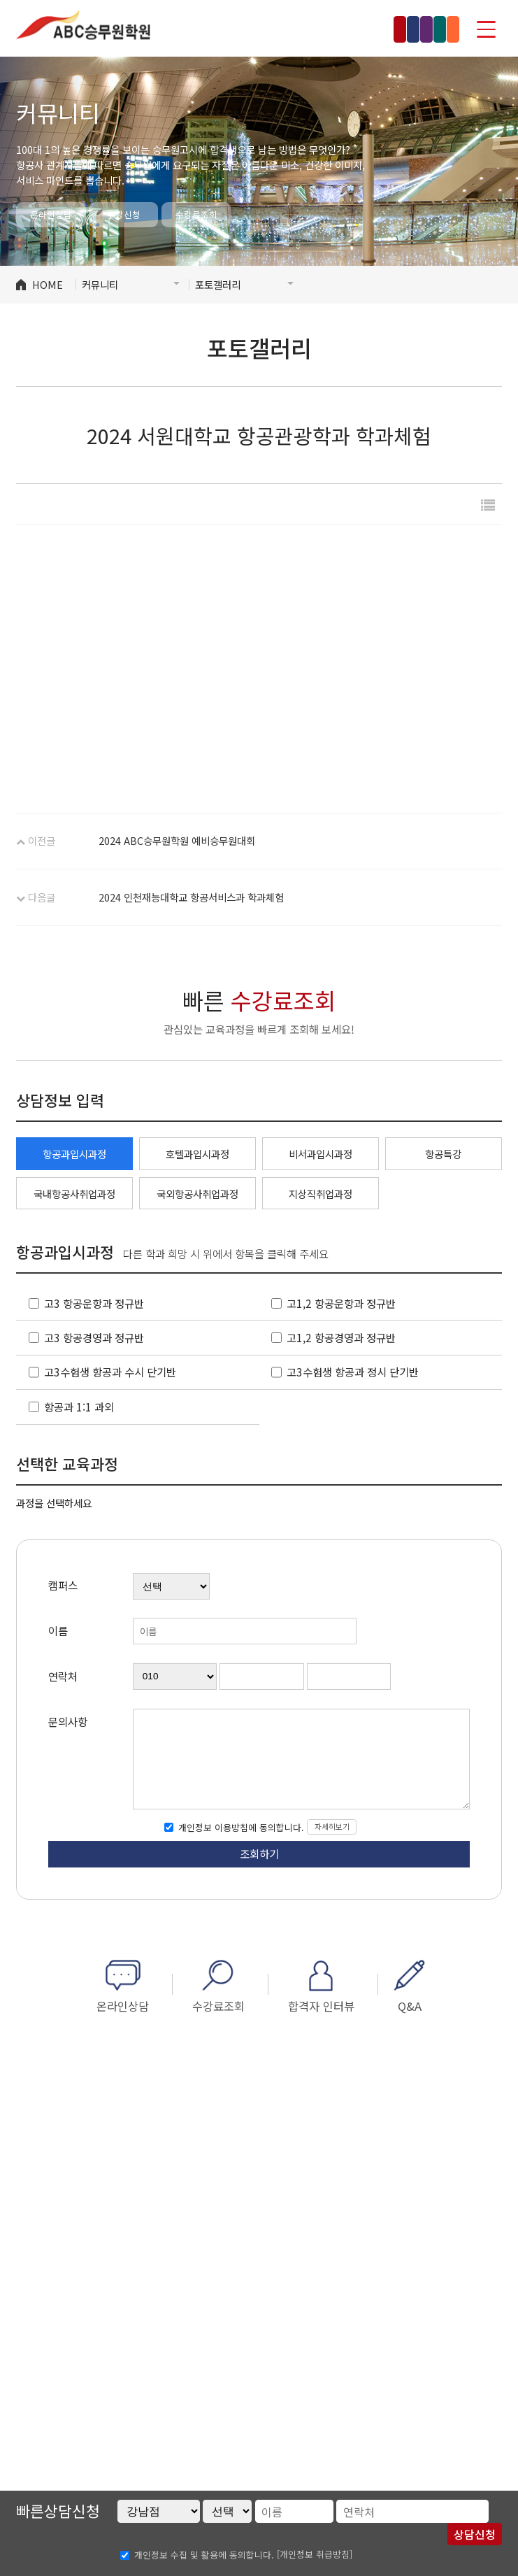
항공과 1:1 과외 (79, 1406)
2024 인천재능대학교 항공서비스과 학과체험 (191, 897)
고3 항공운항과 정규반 (94, 1303)
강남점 (194, 29)
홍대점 (250, 29)
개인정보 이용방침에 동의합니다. (239, 1827)
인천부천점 (313, 29)
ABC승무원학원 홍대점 (83, 24)
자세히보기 (332, 1826)
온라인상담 (51, 214)
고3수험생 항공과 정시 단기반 (353, 1371)
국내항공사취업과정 (74, 1193)
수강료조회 (196, 214)
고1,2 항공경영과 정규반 (341, 1337)
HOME (47, 284)
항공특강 (443, 1153)
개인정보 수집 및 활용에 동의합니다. (204, 2554)
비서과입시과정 (320, 1153)
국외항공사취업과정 (197, 1193)
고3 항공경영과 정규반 (94, 1337)
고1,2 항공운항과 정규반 (341, 1303)
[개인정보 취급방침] (314, 2554)
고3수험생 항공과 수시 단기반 (110, 1371)
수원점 (377, 29)
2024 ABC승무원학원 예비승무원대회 (177, 840)
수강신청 (124, 214)
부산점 (432, 29)
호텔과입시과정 (197, 1153)
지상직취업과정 (320, 1193)
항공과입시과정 (74, 1153)
